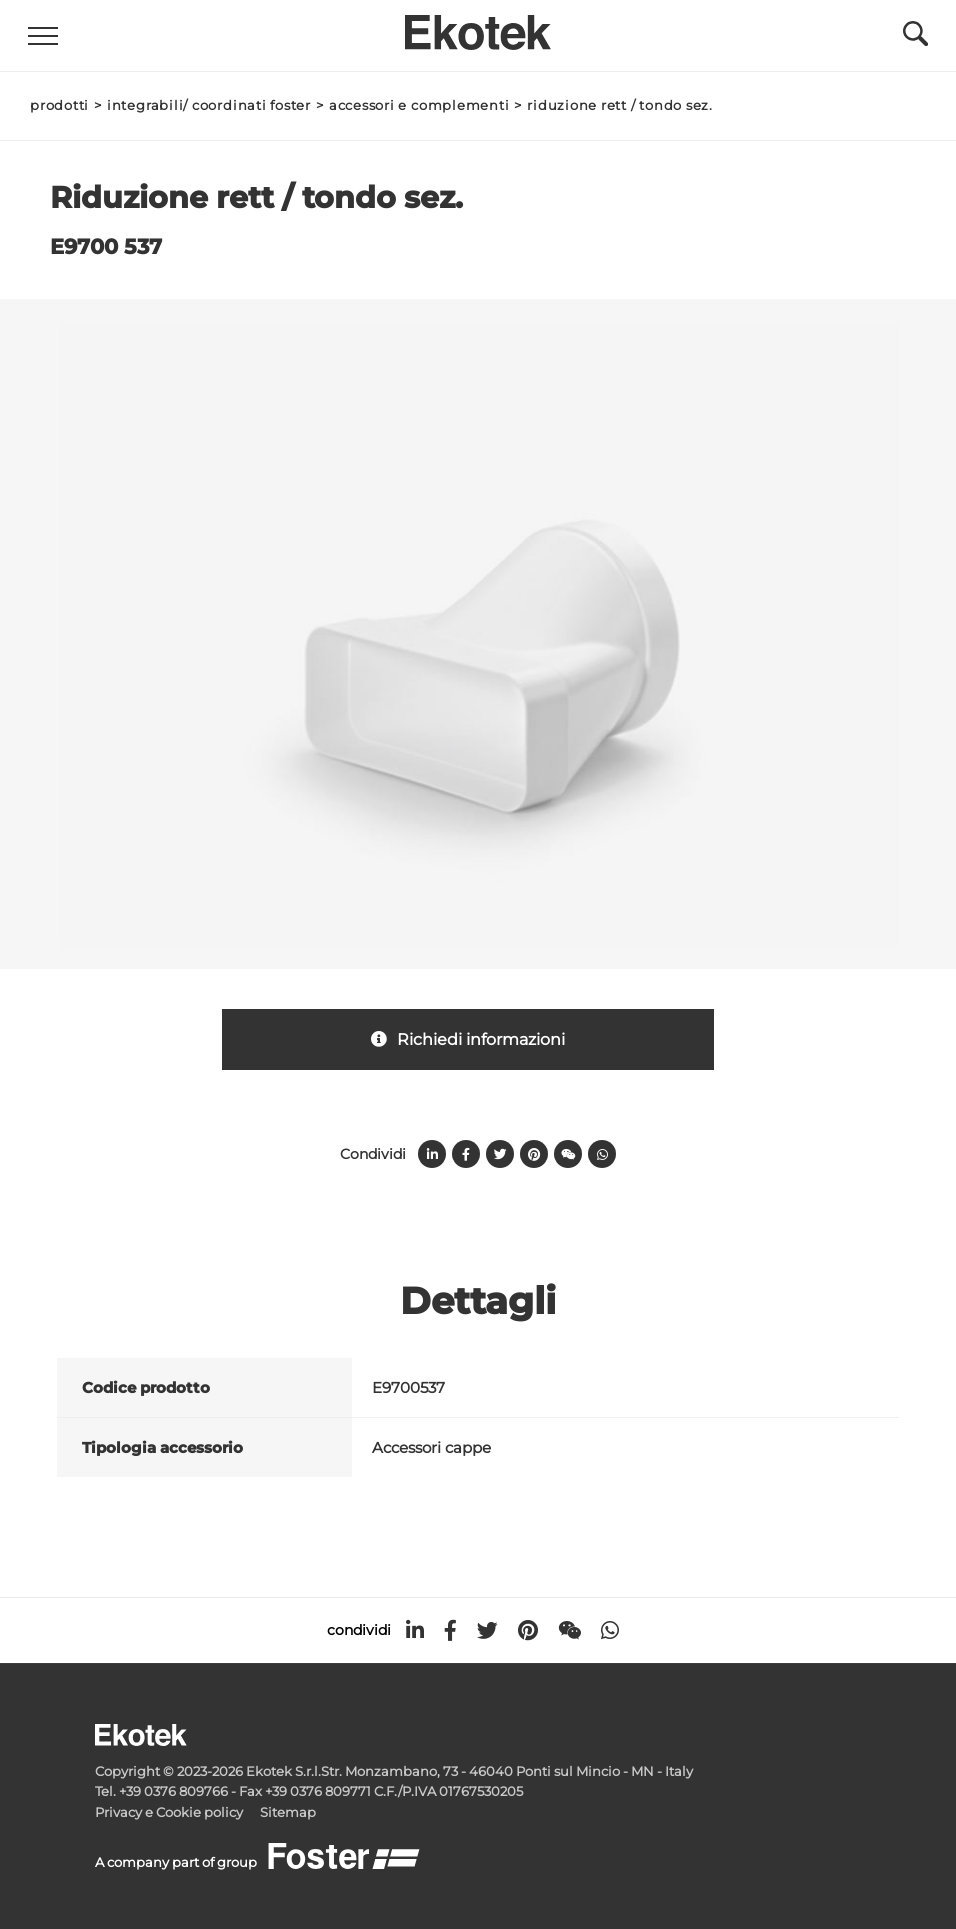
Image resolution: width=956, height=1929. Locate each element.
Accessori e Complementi (419, 105)
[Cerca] (913, 39)
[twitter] (487, 1630)
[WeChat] (569, 1630)
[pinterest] (528, 1630)
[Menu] (45, 36)
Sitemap (288, 1812)
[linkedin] (415, 1630)
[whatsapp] (610, 1630)
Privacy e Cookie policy (169, 1812)
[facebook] (450, 1630)
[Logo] (478, 27)
